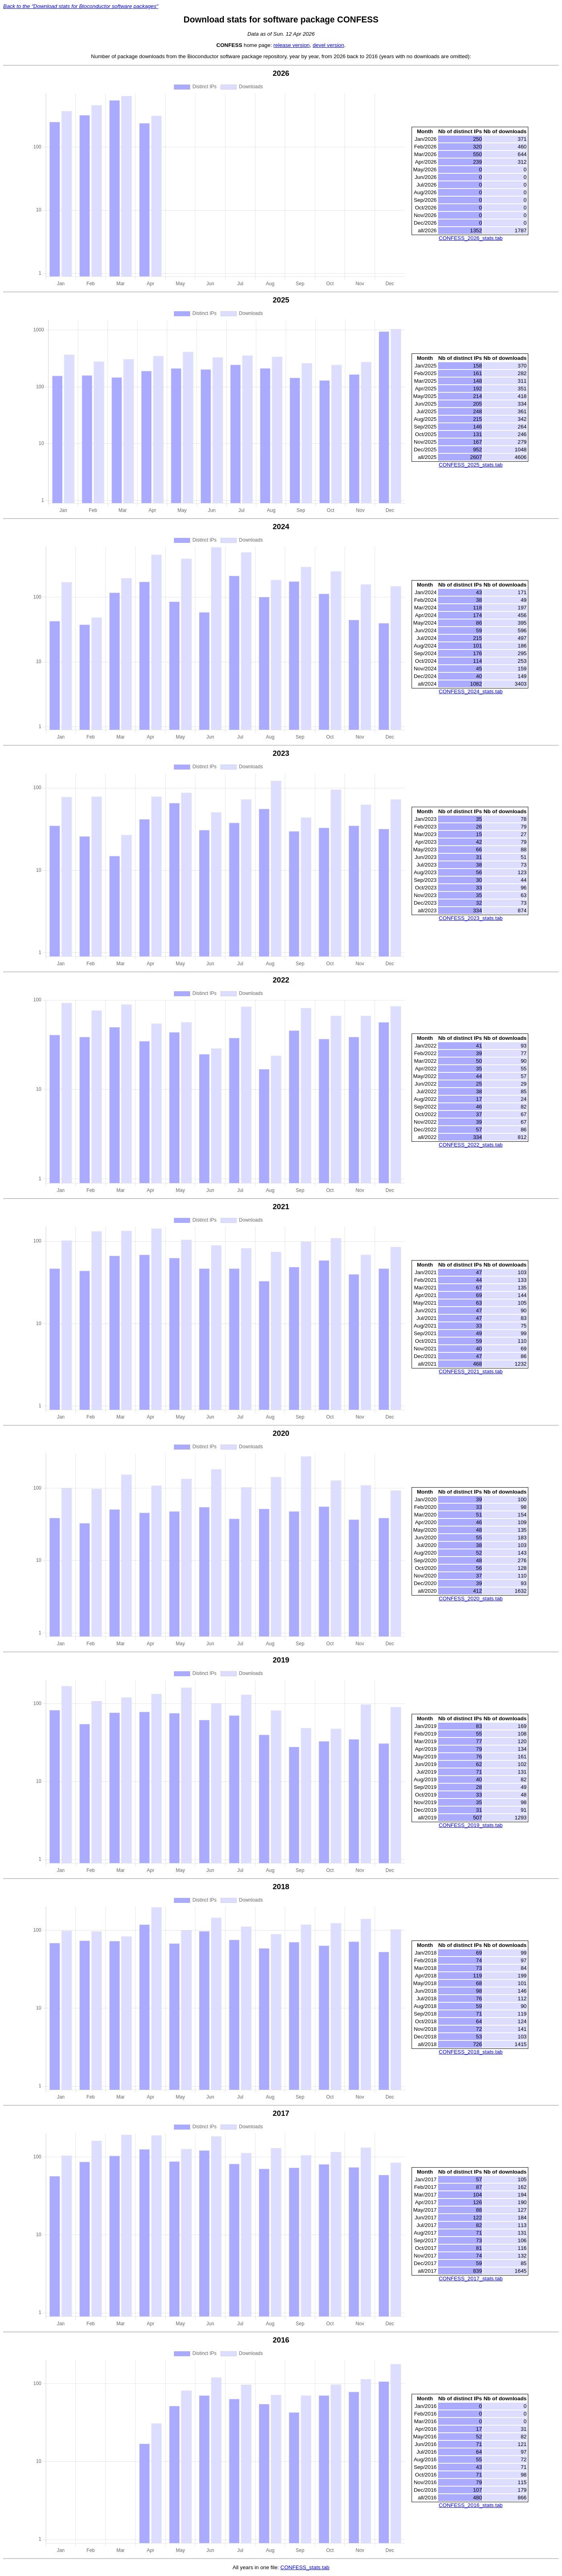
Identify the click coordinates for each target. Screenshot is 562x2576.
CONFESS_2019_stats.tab (471, 1825)
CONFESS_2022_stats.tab (471, 1145)
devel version (328, 45)
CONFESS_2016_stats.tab (471, 2505)
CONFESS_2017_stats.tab (471, 2279)
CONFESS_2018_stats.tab (471, 2052)
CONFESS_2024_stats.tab (471, 691)
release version (292, 45)
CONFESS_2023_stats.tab (471, 918)
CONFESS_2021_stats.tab (471, 1371)
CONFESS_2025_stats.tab (471, 465)
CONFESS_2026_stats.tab (471, 238)
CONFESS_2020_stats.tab (471, 1599)
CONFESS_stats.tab (304, 2567)
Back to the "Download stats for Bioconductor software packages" (80, 6)
